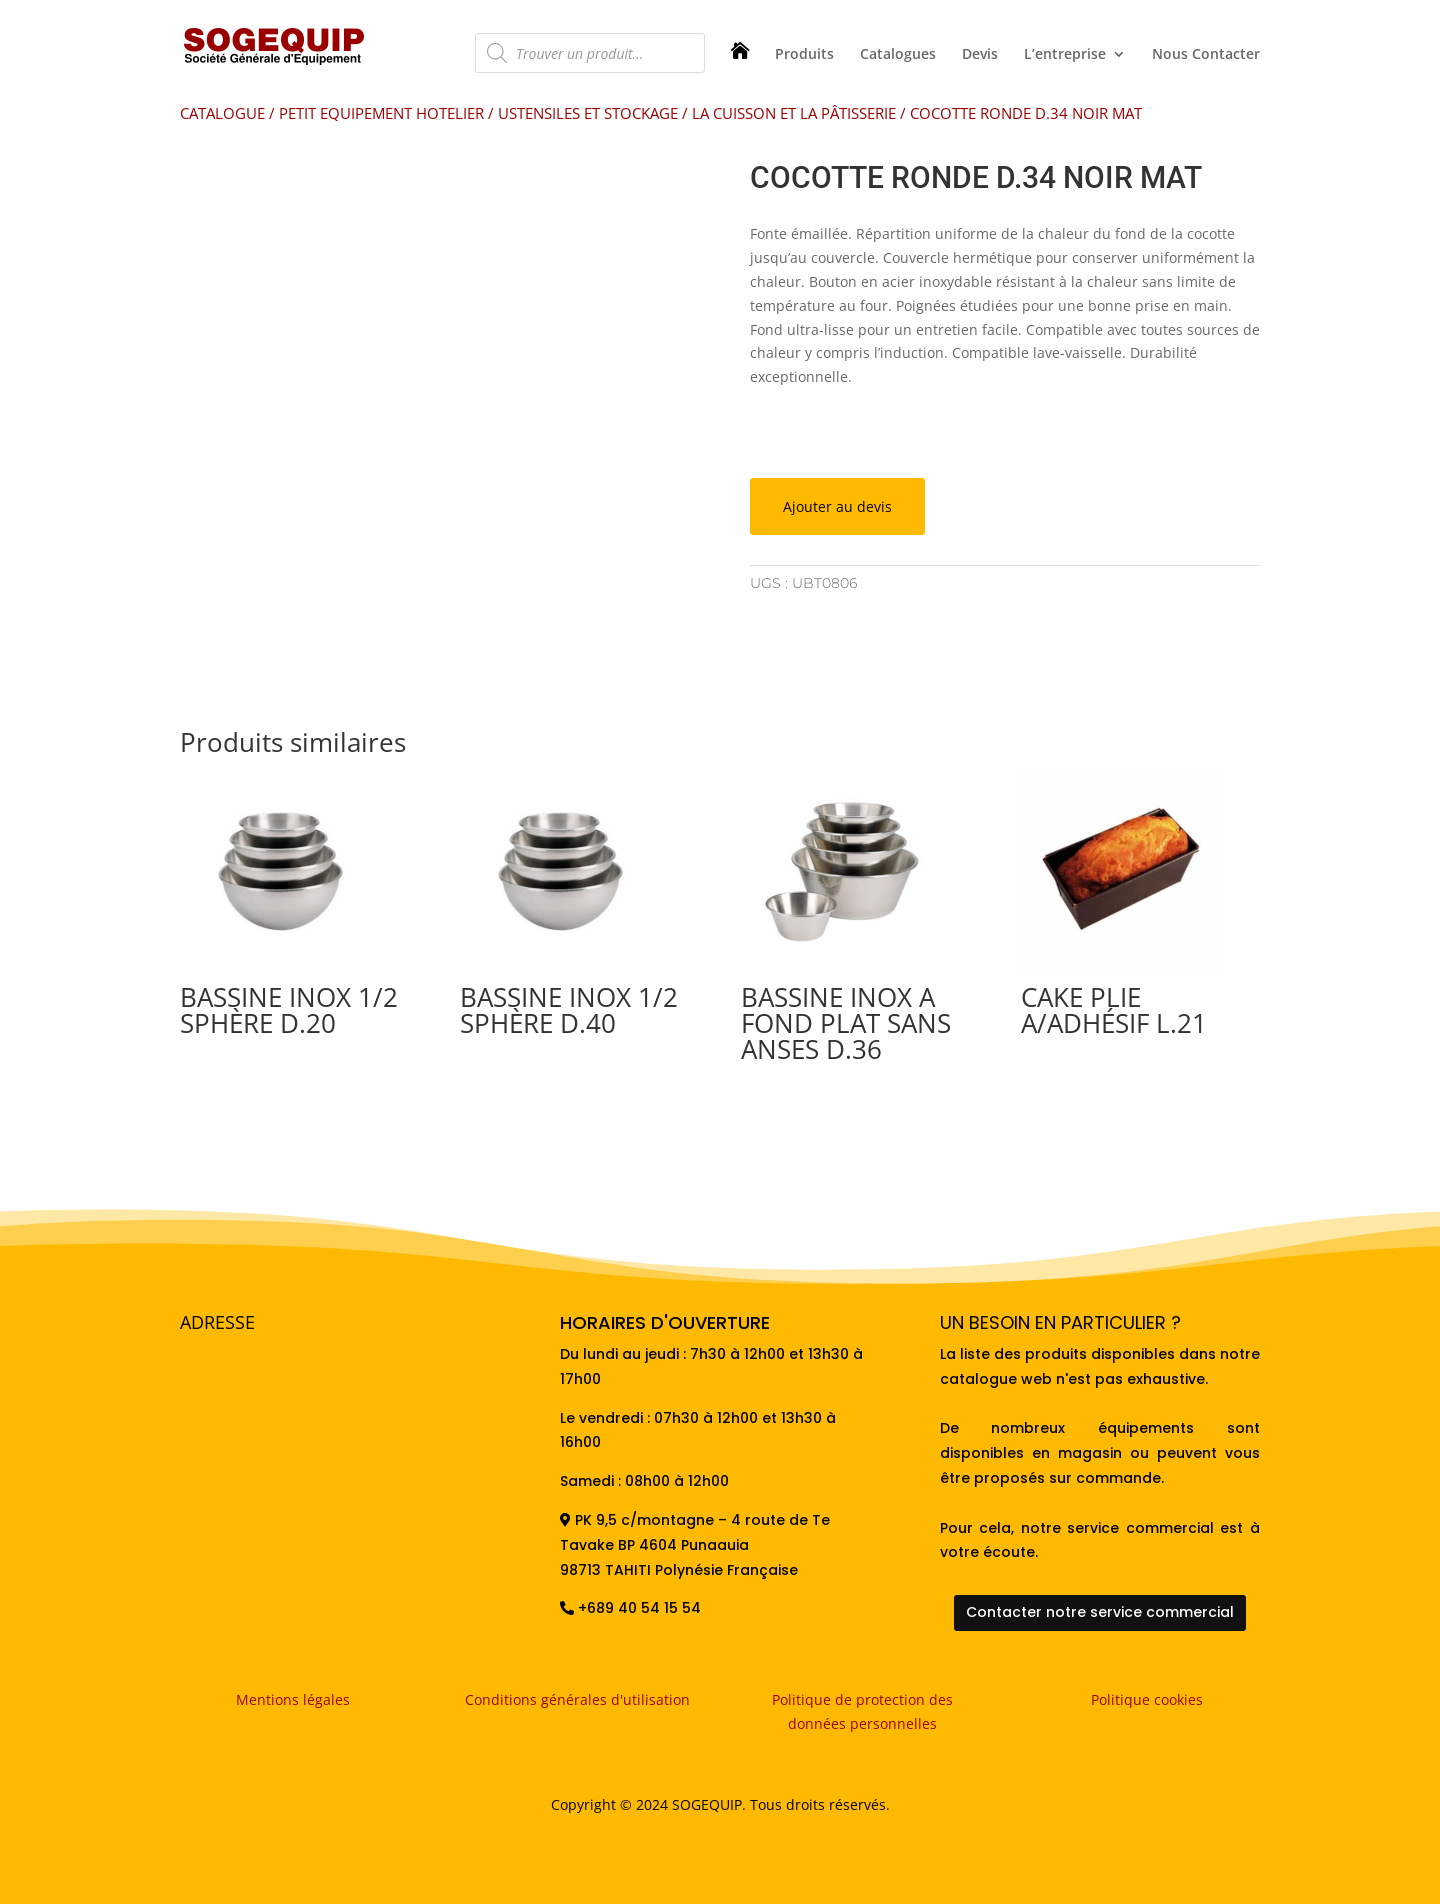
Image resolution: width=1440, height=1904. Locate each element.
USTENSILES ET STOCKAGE (588, 113)
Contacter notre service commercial (1100, 1612)
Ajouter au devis (837, 506)
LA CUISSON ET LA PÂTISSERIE (794, 113)
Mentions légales (293, 1699)
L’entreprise (1065, 55)
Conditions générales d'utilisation (577, 1699)
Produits (804, 55)
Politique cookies (1147, 1699)
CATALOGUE (222, 113)
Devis (980, 55)
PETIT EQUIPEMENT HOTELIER (381, 113)
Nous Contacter (1206, 55)
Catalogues (898, 55)
